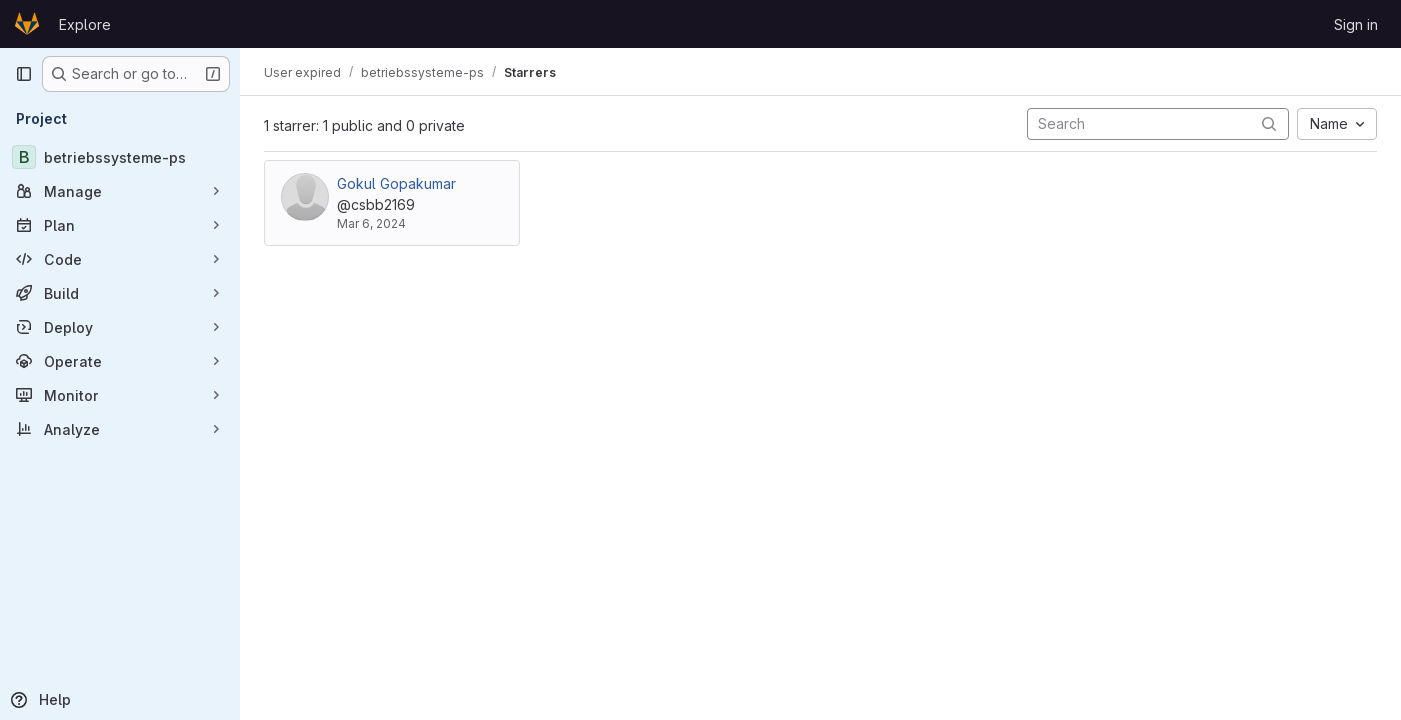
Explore (85, 24)
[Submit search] (1269, 123)
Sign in (1356, 24)
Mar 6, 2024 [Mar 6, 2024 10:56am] (371, 223)
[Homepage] (27, 24)
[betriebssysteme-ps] (120, 157)
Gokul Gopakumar (396, 183)
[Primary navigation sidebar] (24, 74)
